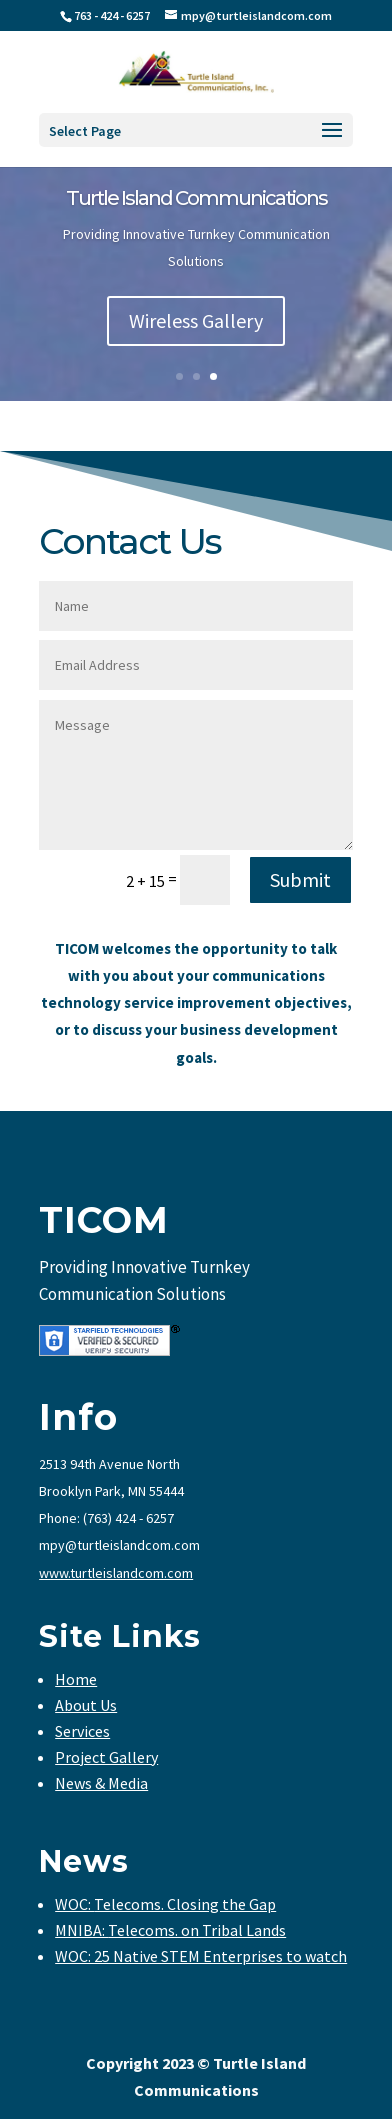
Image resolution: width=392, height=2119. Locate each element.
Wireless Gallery (196, 320)
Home (76, 1679)
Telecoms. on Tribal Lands (197, 1930)
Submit (300, 879)
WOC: (74, 1904)
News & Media (101, 1783)
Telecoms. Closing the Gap (185, 1904)
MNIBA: (81, 1930)
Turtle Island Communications (196, 198)
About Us (86, 1705)
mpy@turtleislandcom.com (119, 1545)
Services (82, 1731)
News (84, 1861)
